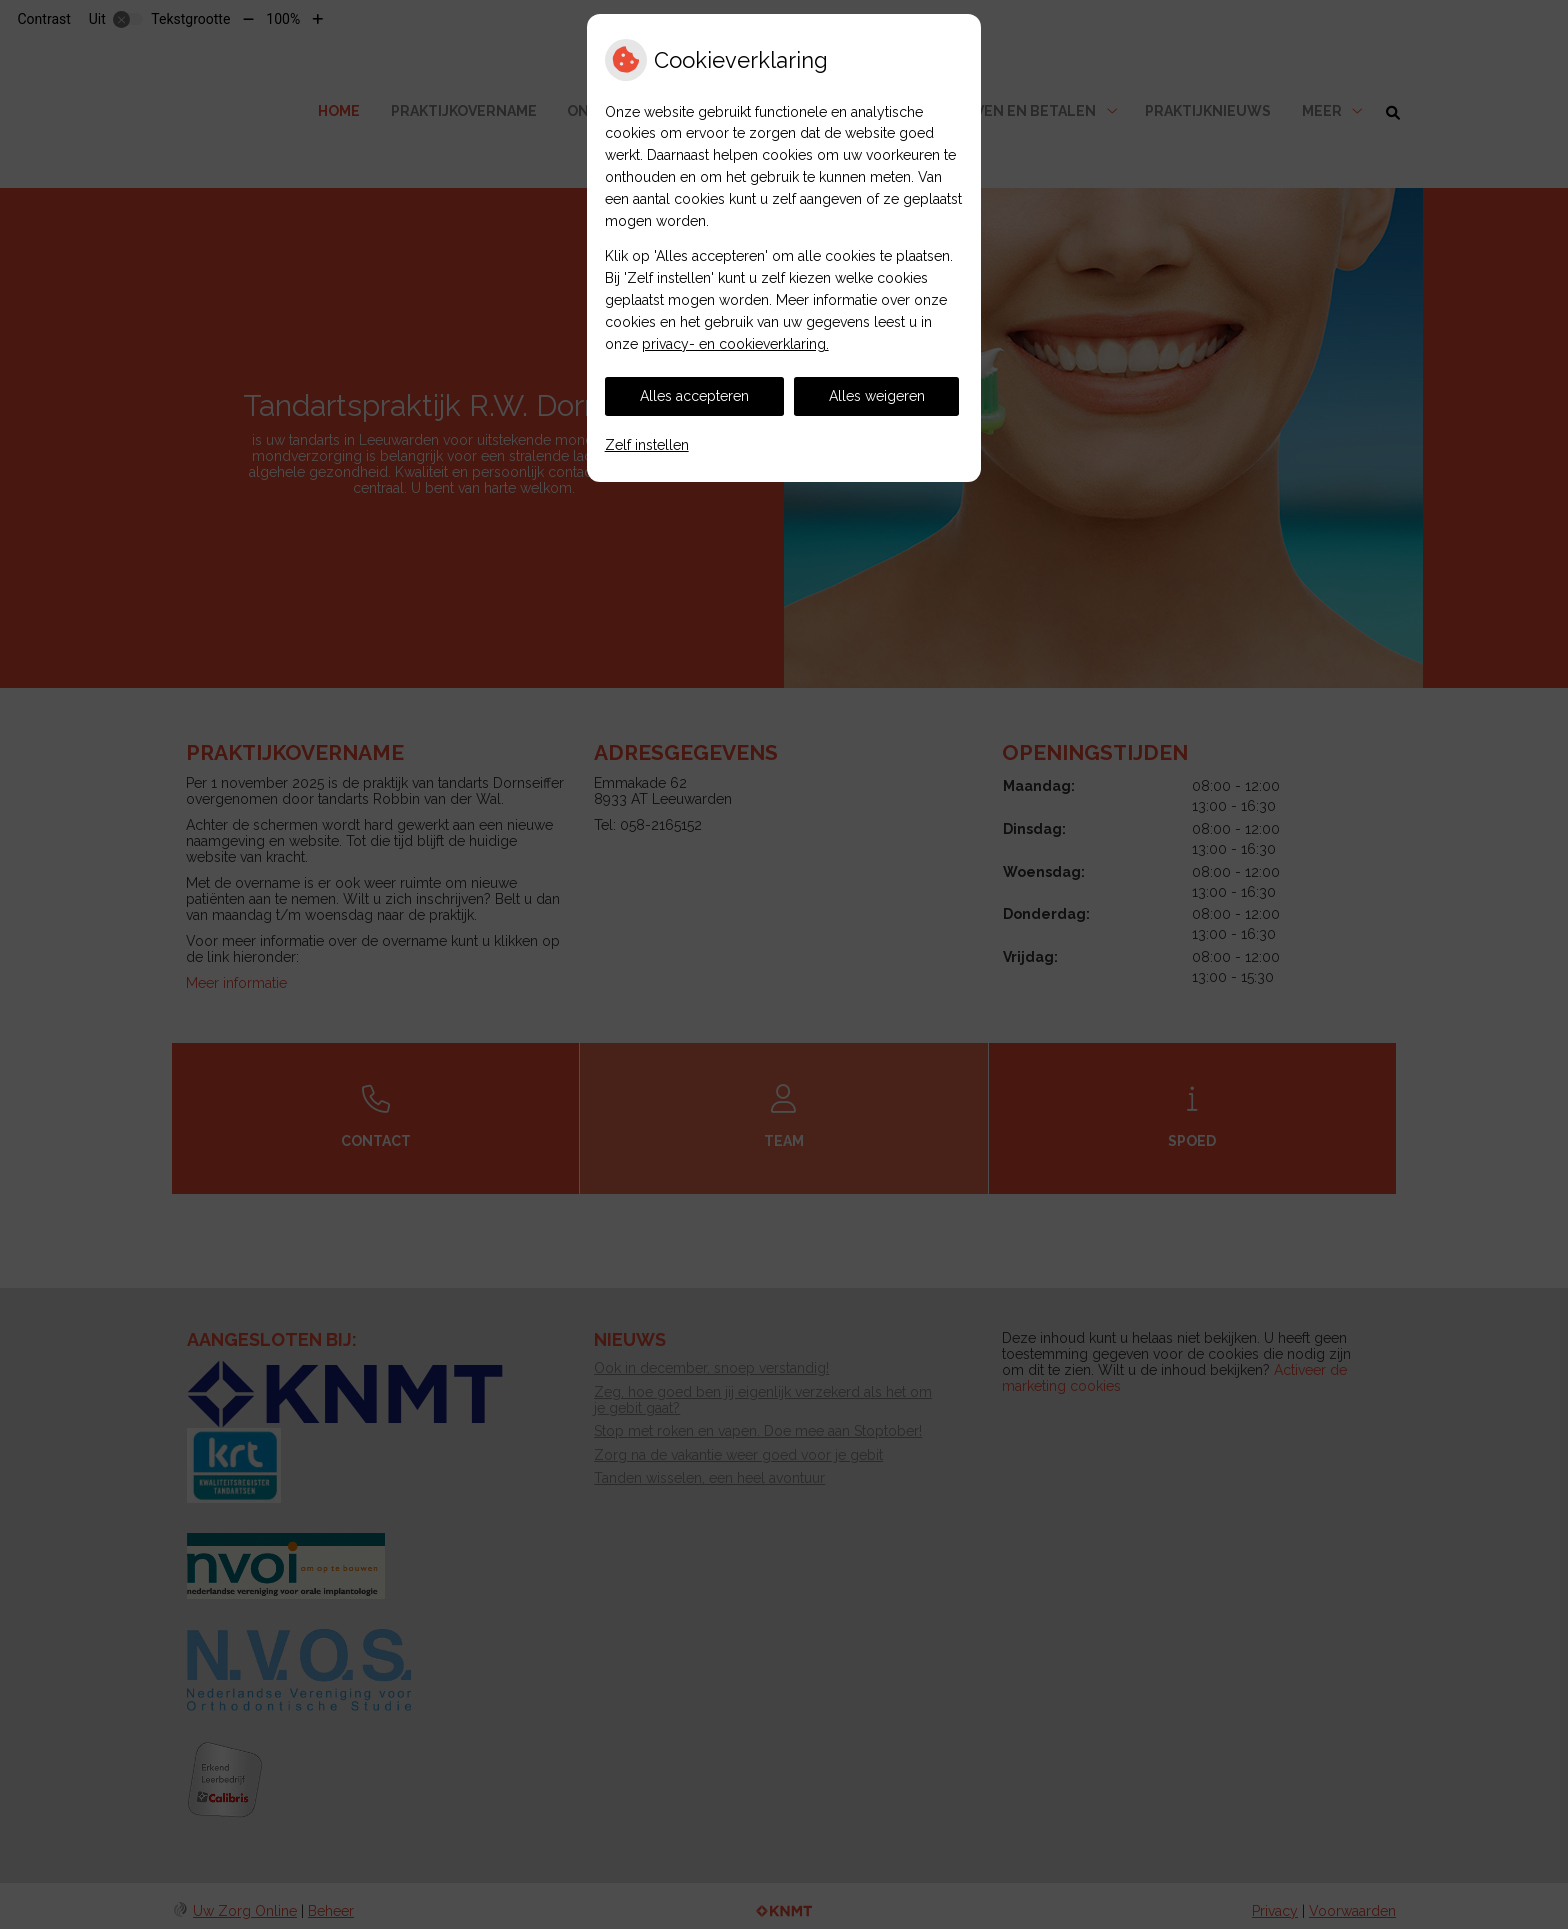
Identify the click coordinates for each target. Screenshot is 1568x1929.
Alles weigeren (877, 396)
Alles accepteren (694, 396)
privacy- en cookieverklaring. (735, 344)
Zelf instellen (647, 445)
